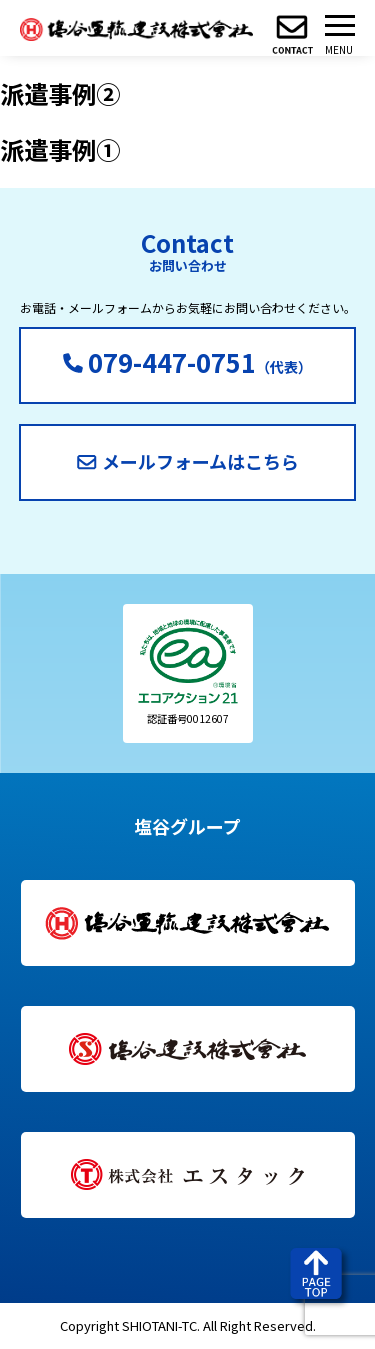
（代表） (187, 361)
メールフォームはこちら (188, 461)
